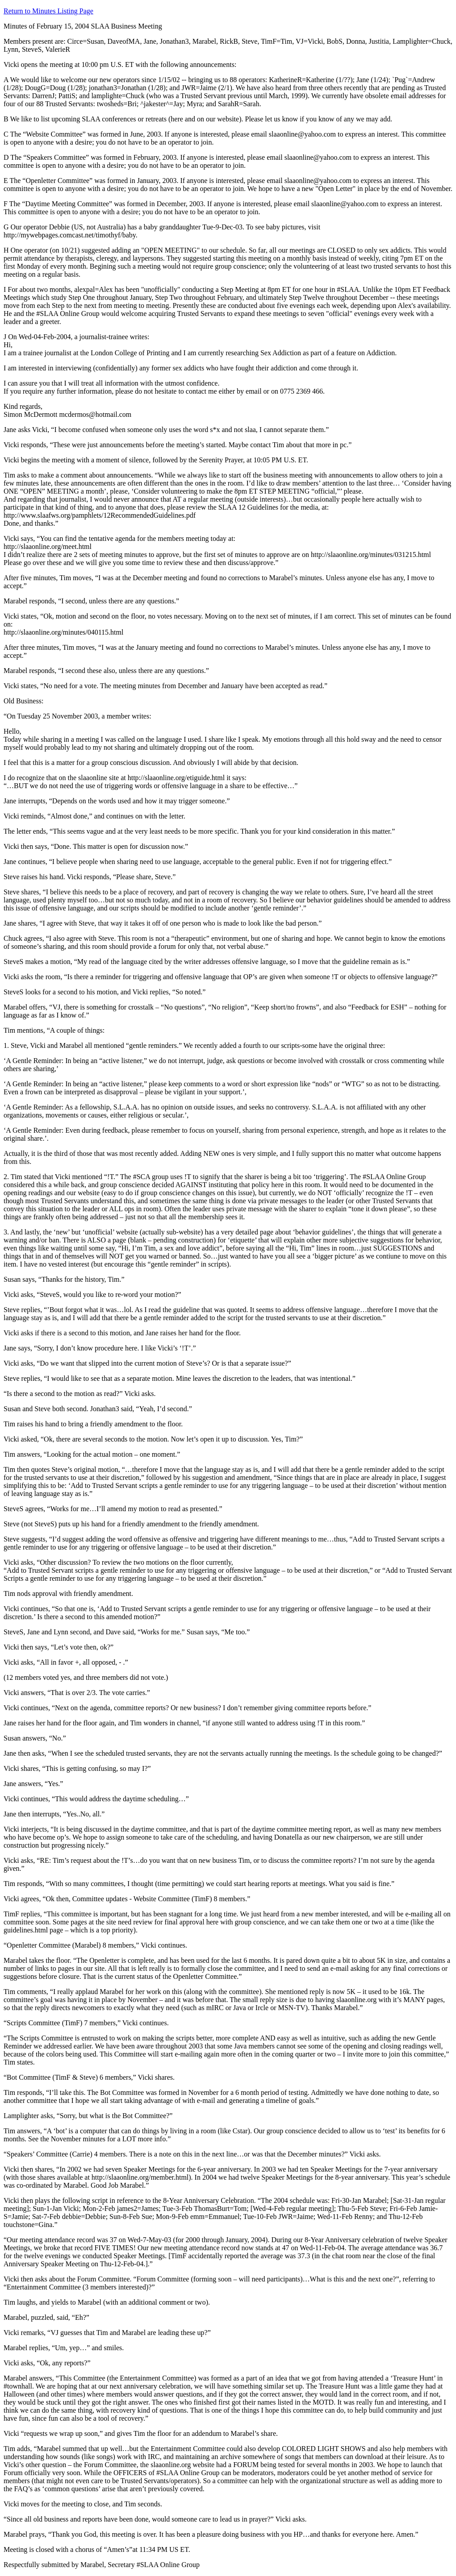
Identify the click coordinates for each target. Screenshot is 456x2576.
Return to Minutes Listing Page (48, 11)
